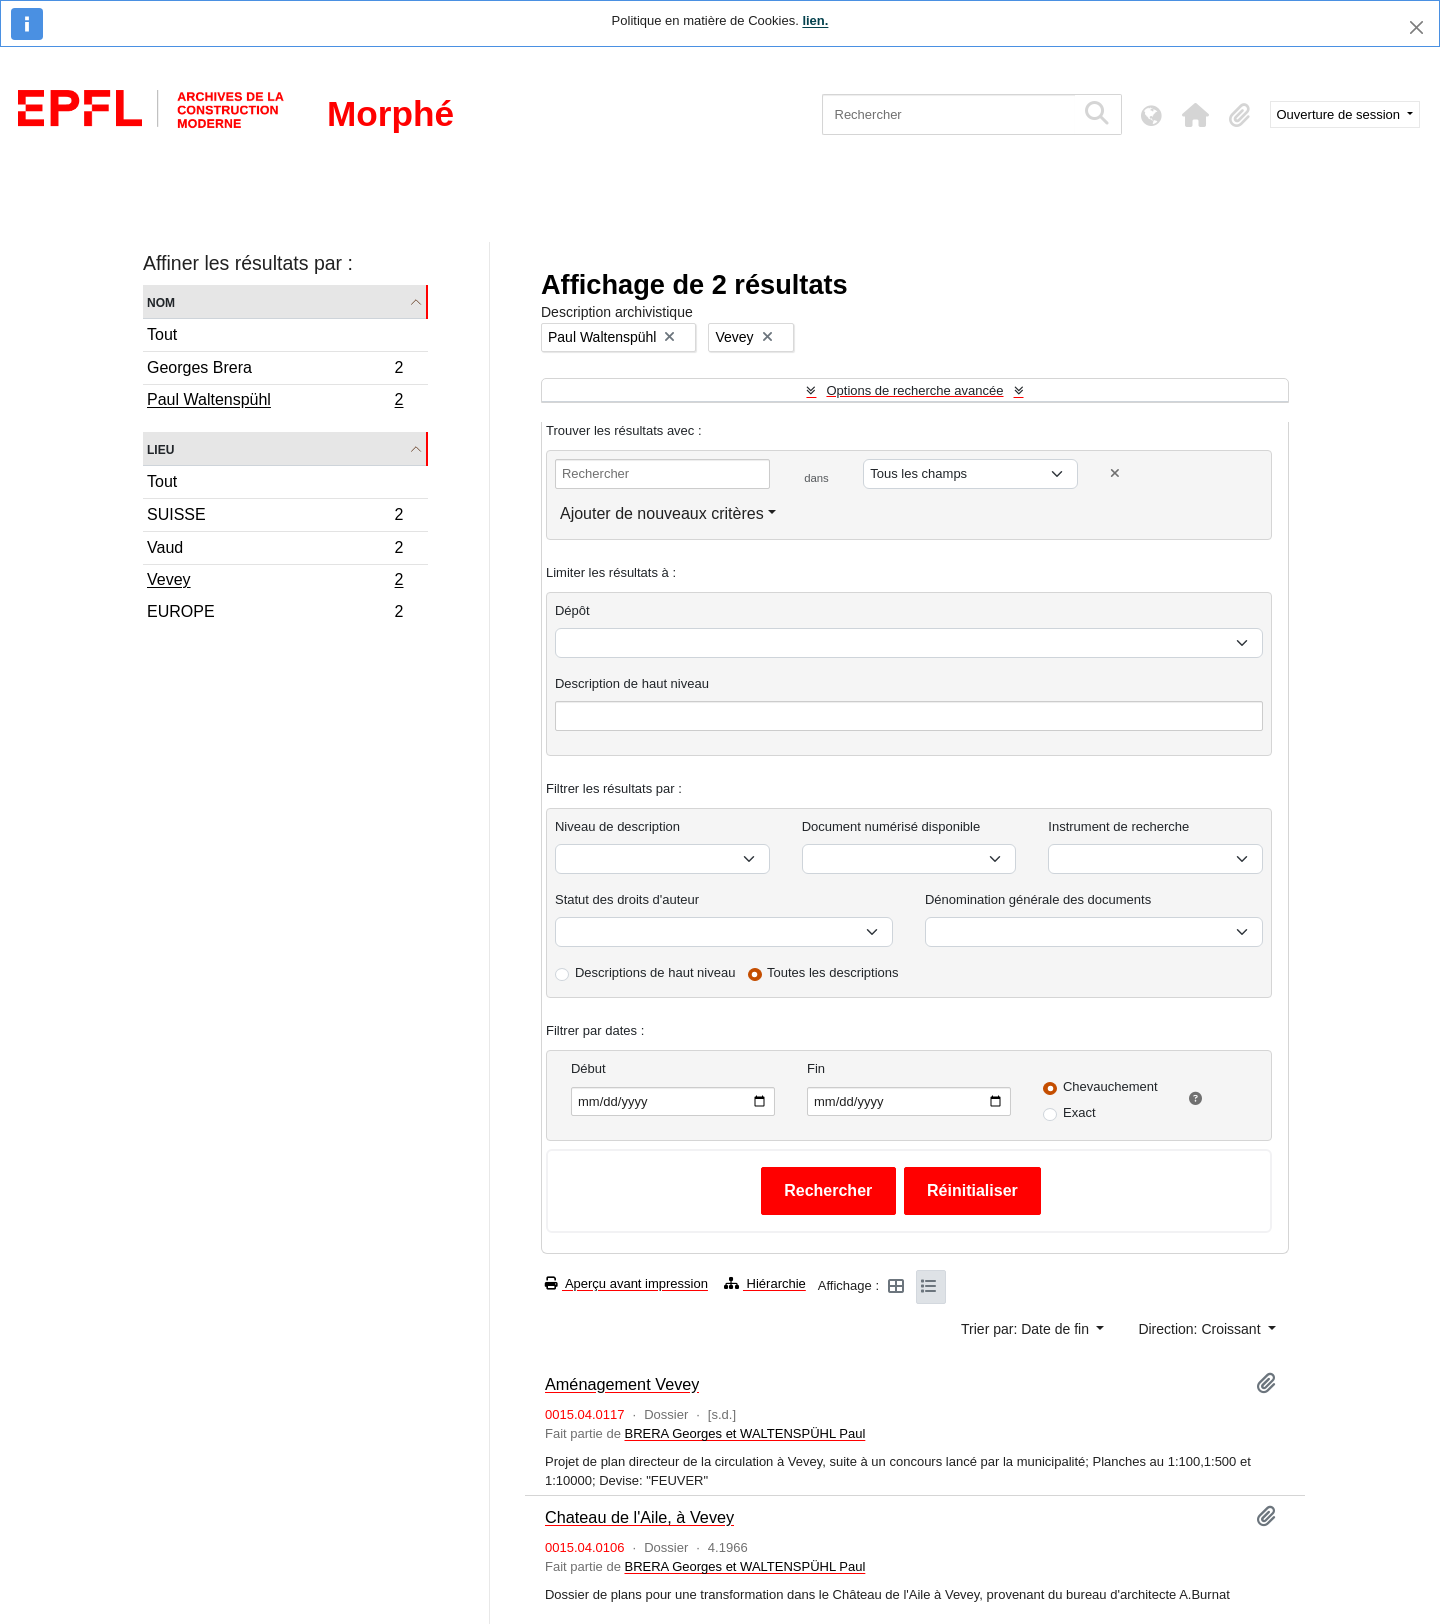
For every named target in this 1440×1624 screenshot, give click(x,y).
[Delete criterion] (1115, 473)
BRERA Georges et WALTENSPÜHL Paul (744, 1433)
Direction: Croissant (1201, 1329)
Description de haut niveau (632, 683)
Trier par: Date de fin (1027, 1329)
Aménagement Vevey (622, 1384)
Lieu (160, 448)
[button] (1196, 115)
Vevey (275, 582)
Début (588, 1068)
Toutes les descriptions (833, 972)
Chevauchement (1110, 1086)
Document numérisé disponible (891, 826)
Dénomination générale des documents (1038, 899)
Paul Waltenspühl (275, 402)
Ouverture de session (1340, 114)
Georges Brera (275, 370)
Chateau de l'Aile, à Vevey (639, 1517)
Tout (162, 334)
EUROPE (275, 614)
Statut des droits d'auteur (627, 899)
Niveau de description (617, 826)
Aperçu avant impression (626, 1283)
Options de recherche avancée (914, 390)
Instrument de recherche (1118, 826)
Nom (161, 301)
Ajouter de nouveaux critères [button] (662, 513)
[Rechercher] (948, 114)
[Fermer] (1416, 27)
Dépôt (572, 610)
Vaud (275, 550)
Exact (1079, 1112)
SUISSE (275, 517)
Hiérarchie (765, 1283)
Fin (816, 1068)
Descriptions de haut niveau (655, 972)
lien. (815, 20)
